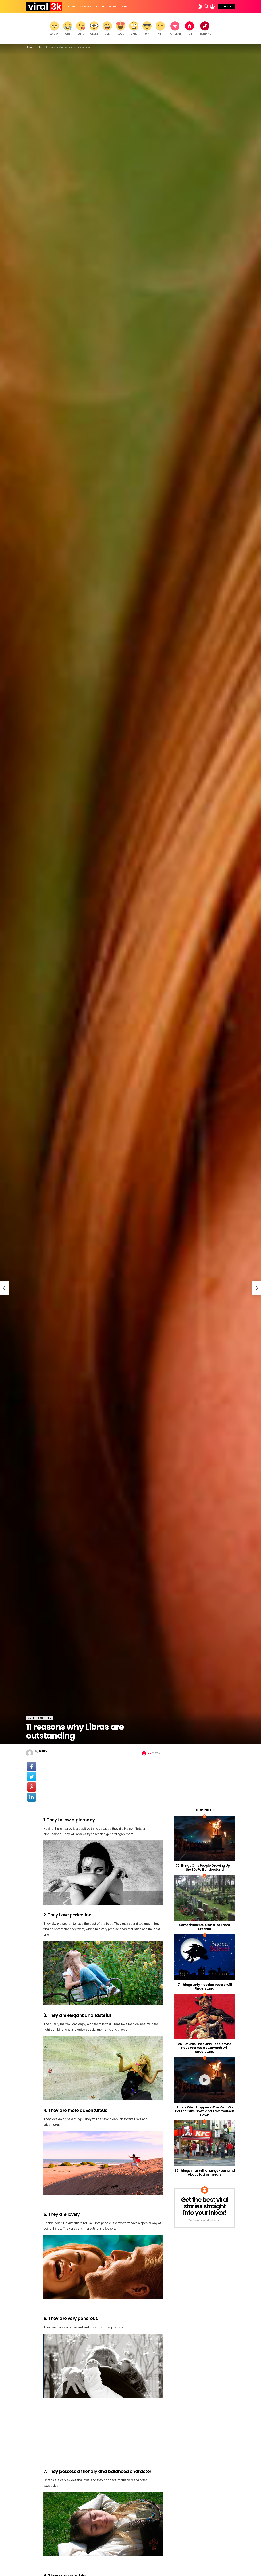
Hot (189, 28)
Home (71, 6)
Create (226, 6)
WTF (124, 6)
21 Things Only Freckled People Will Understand (204, 1986)
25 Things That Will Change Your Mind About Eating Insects (204, 2172)
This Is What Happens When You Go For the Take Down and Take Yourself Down (204, 2111)
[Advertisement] (103, 1784)
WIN (147, 28)
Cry (67, 28)
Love (120, 28)
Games (100, 6)
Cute (80, 28)
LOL (107, 28)
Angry (54, 28)
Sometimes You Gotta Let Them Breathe (204, 1927)
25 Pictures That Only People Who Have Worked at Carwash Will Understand (204, 2048)
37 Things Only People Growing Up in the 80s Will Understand (204, 1867)
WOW (113, 6)
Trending (204, 28)
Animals (85, 6)
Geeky (94, 28)
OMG (133, 28)
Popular (175, 28)
